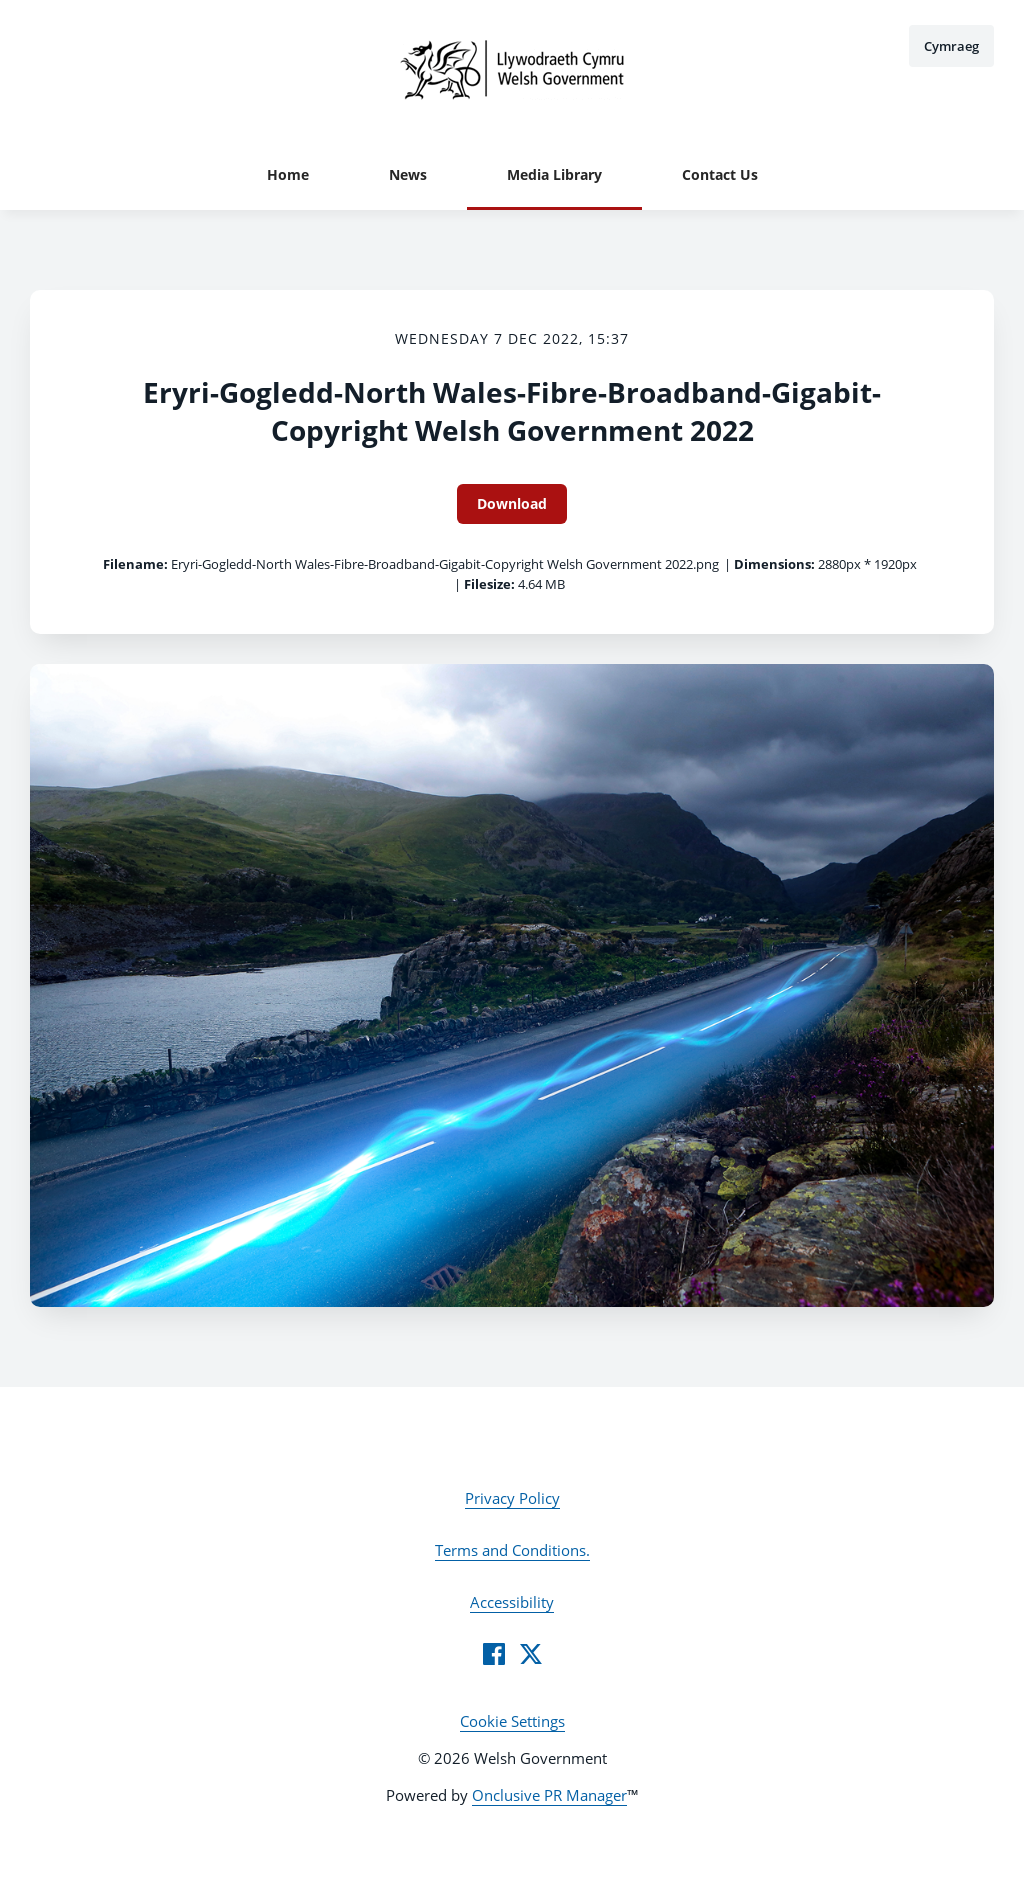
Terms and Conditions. (512, 1550)
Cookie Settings (512, 1721)
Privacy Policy (512, 1498)
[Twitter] (531, 1654)
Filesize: (489, 584)
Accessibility (512, 1602)
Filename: (135, 564)
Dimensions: (774, 564)
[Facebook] (494, 1654)
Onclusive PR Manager (549, 1795)
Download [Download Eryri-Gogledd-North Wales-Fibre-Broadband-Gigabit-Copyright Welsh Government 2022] (512, 503)
